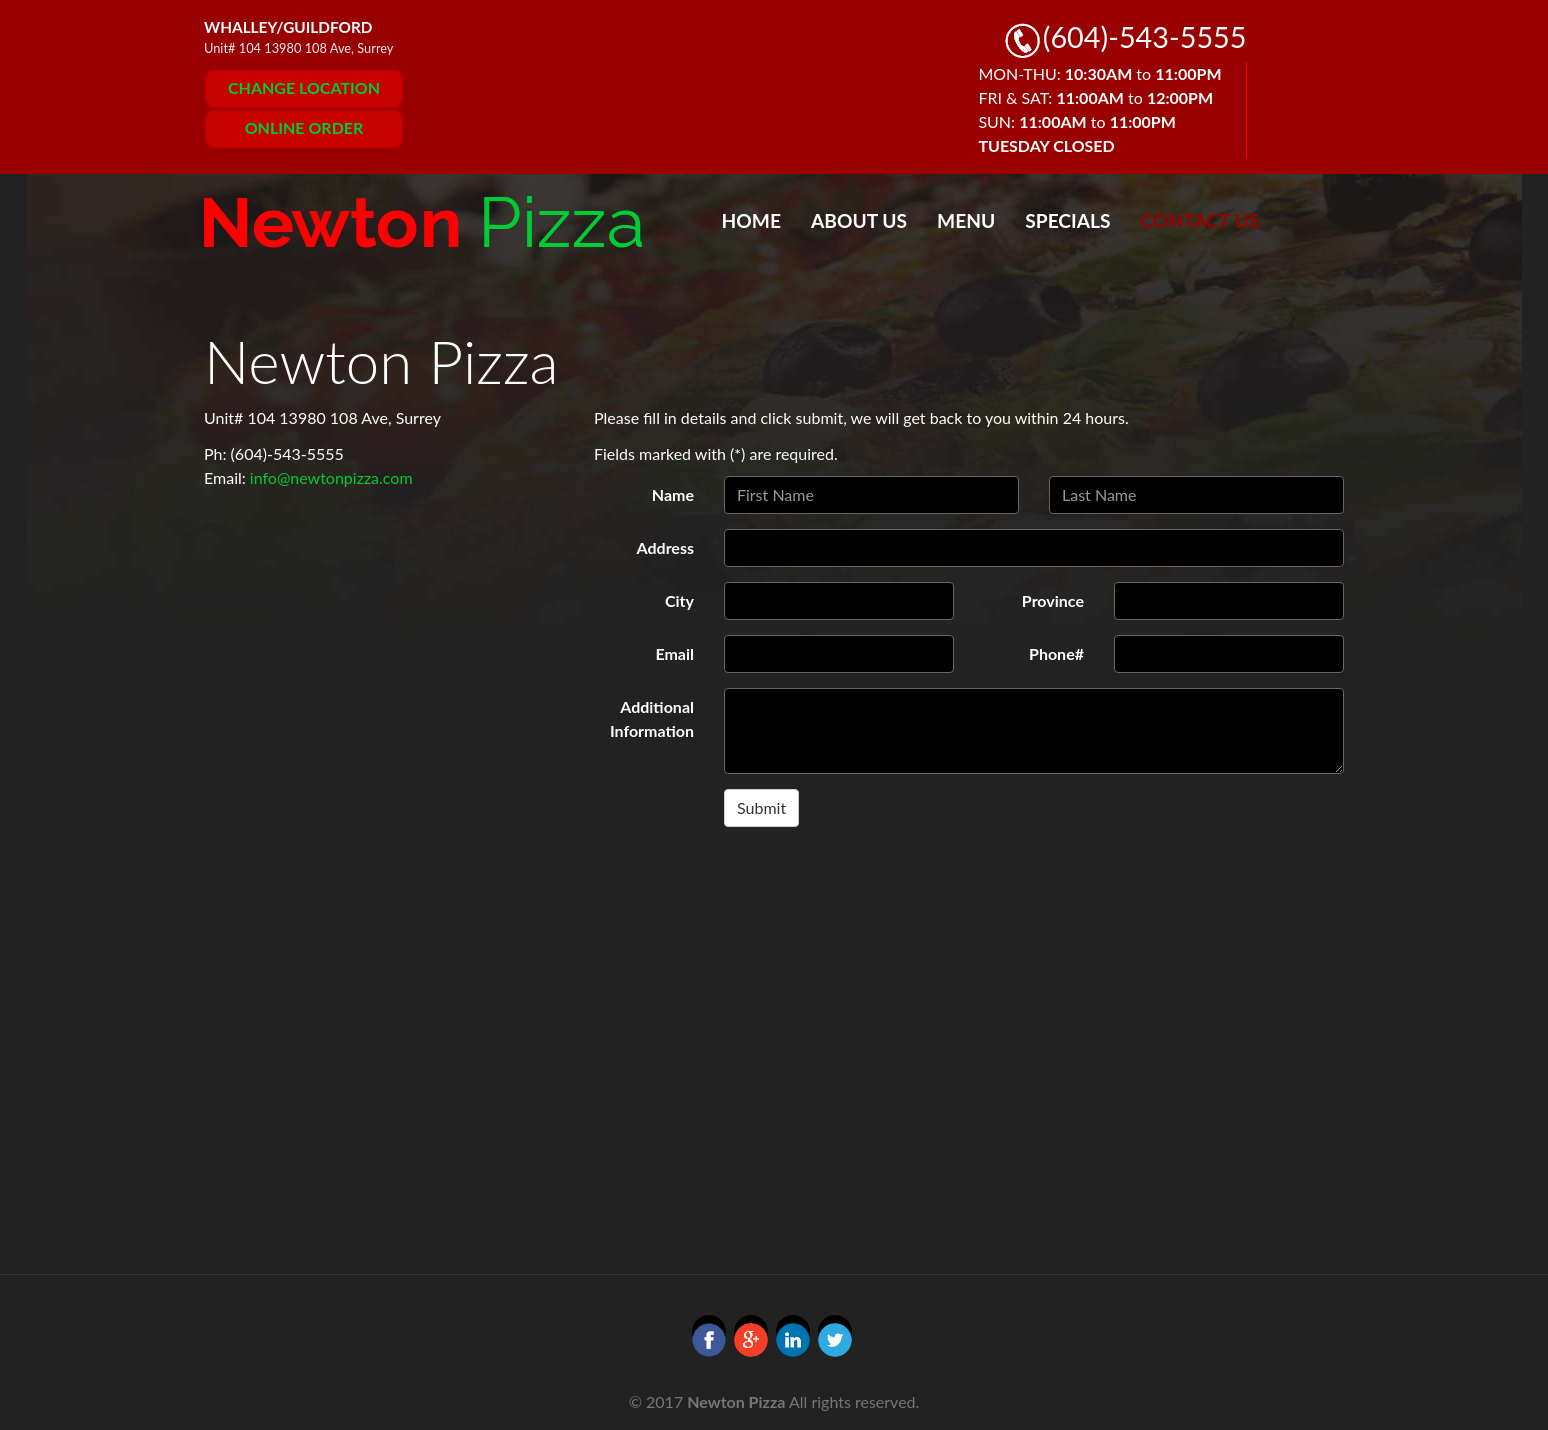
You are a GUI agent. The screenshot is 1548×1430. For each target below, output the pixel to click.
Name (673, 494)
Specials (1067, 220)
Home (751, 220)
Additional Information (652, 718)
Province (1053, 600)
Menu (966, 220)
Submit (761, 807)
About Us (859, 220)
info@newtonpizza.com (331, 477)
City (679, 600)
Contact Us (1200, 220)
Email (674, 653)
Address (665, 547)
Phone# (1056, 653)
